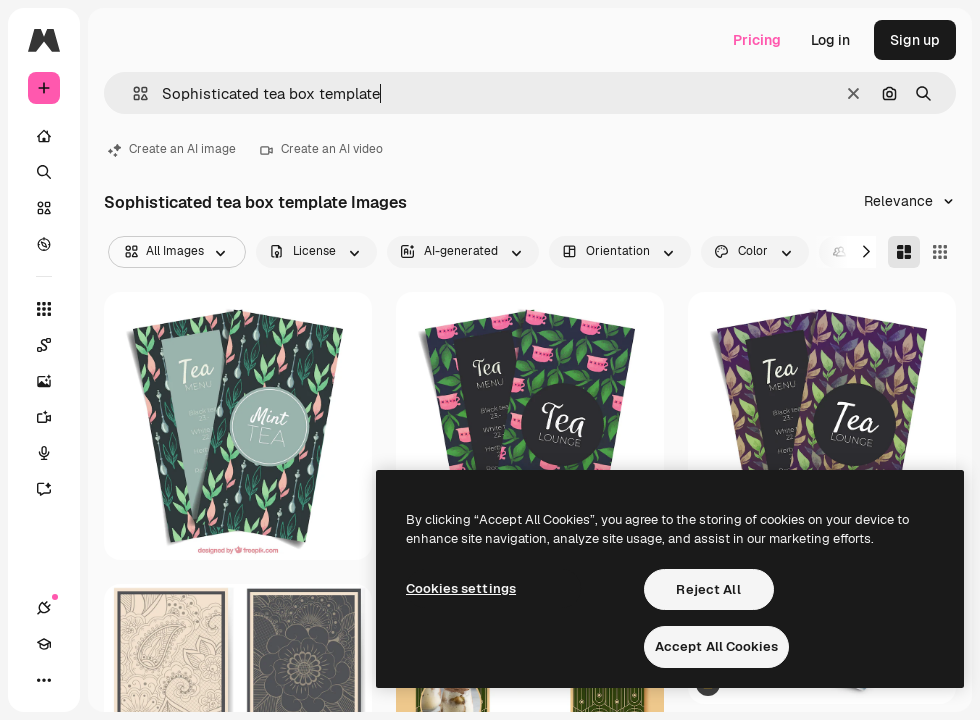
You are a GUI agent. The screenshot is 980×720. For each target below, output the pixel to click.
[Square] (940, 252)
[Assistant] (54, 489)
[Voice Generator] (54, 453)
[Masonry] (904, 252)
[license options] (316, 252)
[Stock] (44, 208)
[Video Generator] (54, 417)
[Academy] (44, 644)
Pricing (757, 40)
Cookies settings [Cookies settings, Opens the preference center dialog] (461, 588)
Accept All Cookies (716, 646)
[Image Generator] (54, 381)
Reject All (708, 589)
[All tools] (44, 309)
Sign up (915, 40)
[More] (44, 680)
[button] (132, 93)
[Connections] (44, 608)
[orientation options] (620, 252)
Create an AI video (321, 149)
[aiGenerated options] (463, 252)
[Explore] (44, 244)
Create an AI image (172, 149)
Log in (830, 40)
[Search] (44, 172)
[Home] (44, 136)
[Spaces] (54, 345)
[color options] (755, 252)
